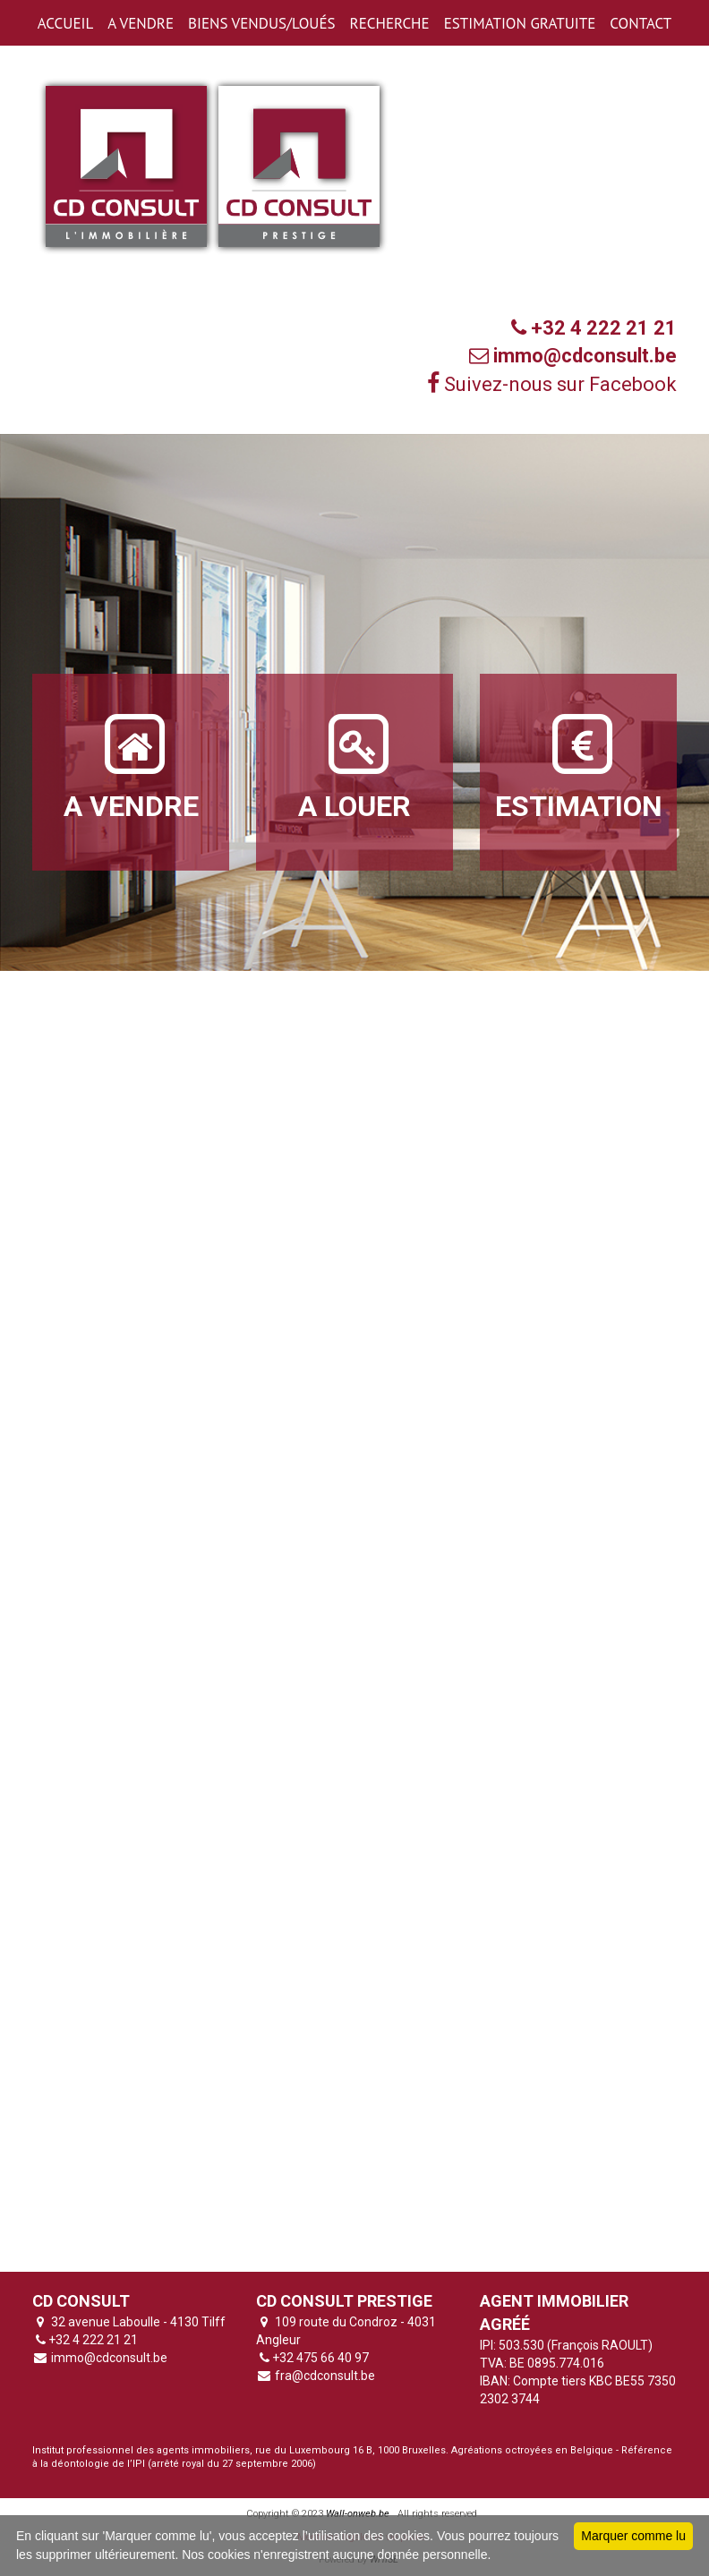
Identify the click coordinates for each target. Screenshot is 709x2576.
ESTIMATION (578, 766)
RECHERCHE (390, 23)
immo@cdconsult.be (107, 2358)
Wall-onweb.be (357, 2514)
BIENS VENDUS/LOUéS (261, 23)
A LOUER (354, 766)
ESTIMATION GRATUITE (520, 23)
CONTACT (640, 23)
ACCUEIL (65, 23)
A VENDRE (140, 23)
